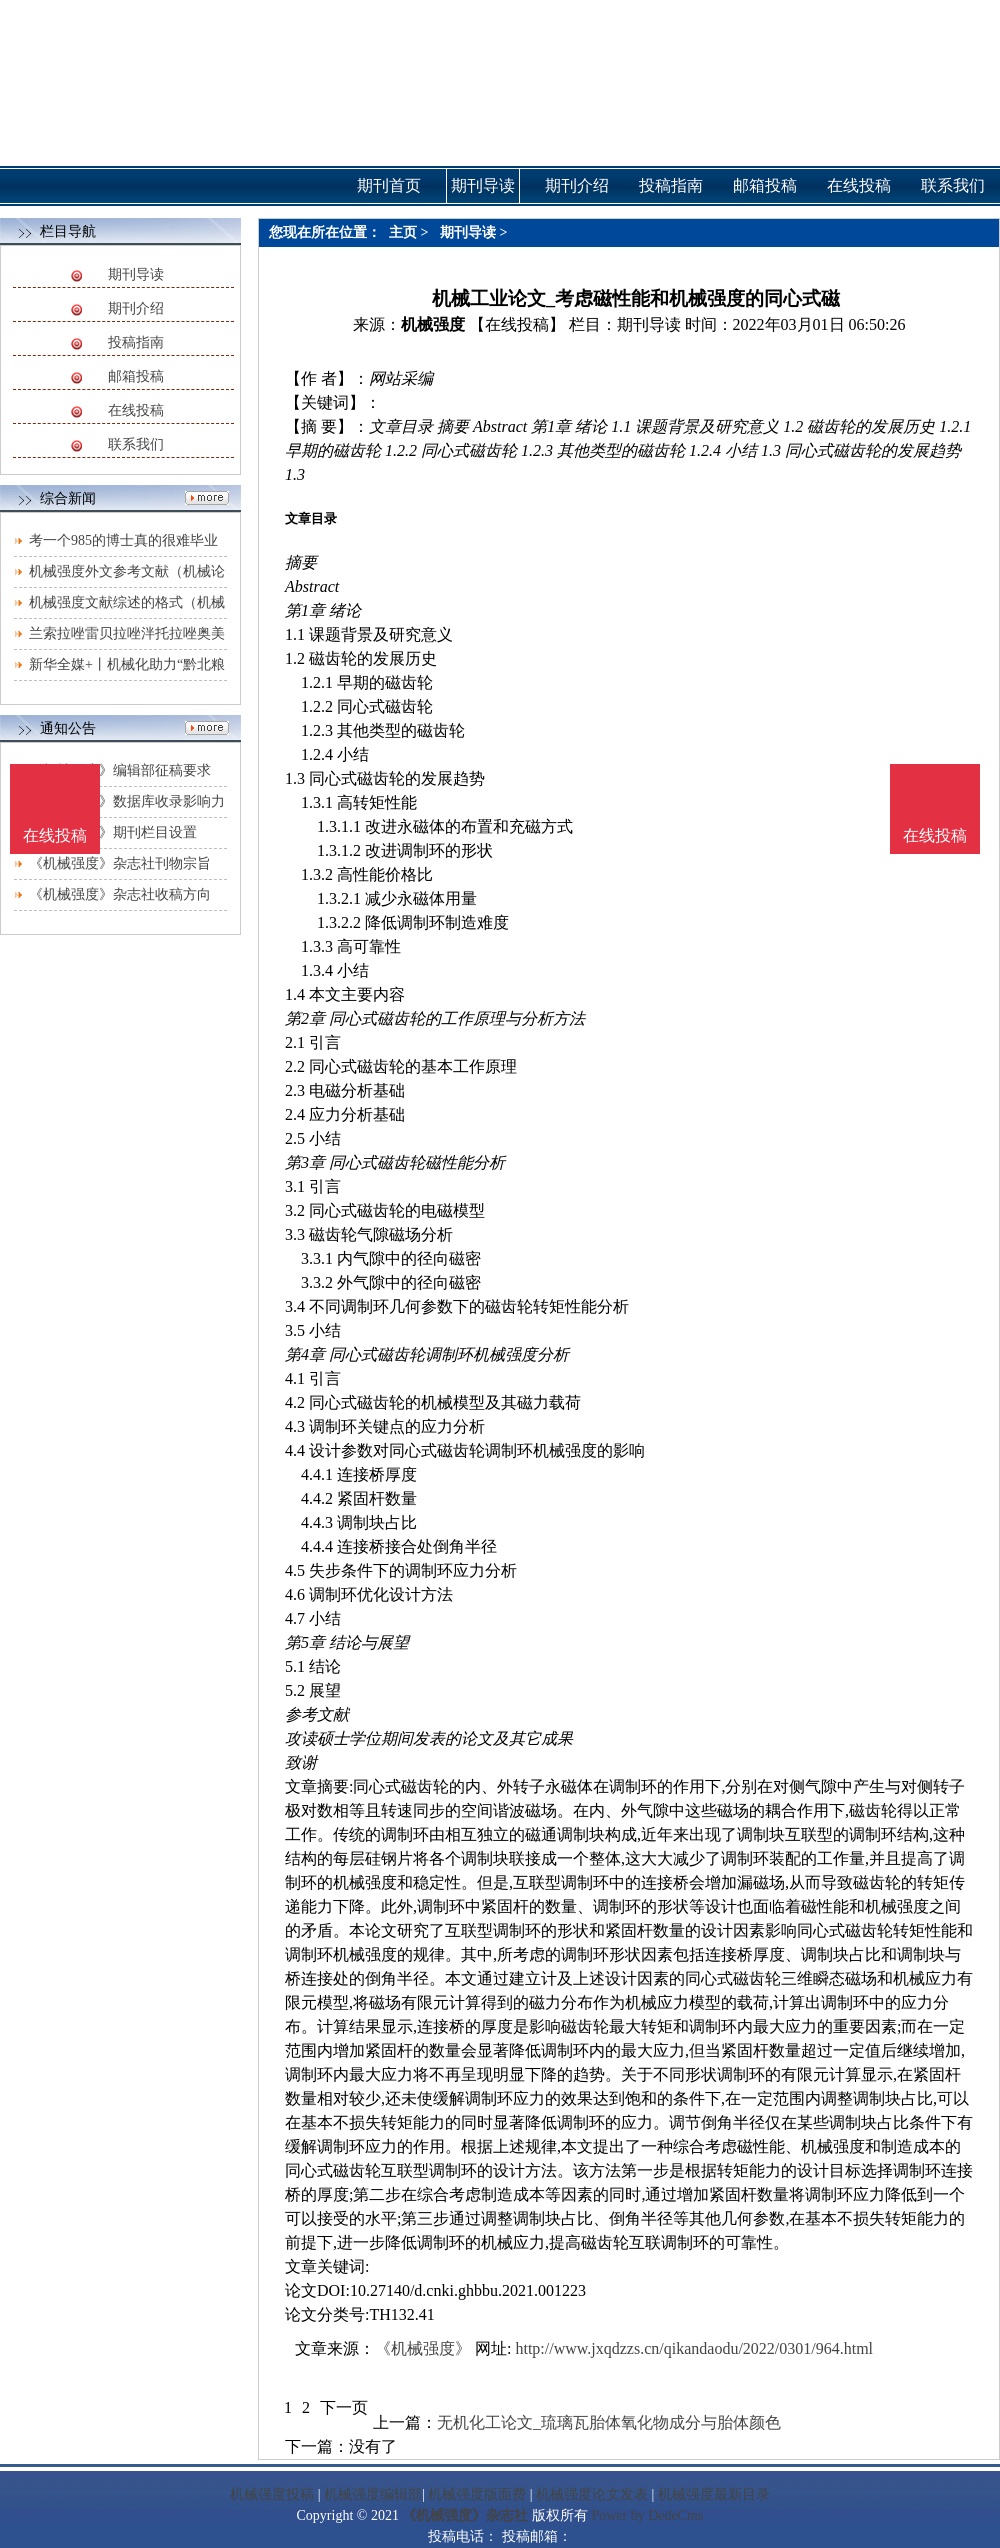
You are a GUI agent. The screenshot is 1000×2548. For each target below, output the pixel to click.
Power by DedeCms (647, 2515)
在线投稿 (136, 410)
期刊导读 (136, 274)
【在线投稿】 (517, 324)
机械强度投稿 (272, 2494)
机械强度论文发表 (592, 2494)
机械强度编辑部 (373, 2494)
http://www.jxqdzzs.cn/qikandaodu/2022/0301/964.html (694, 2348)
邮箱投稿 (136, 376)
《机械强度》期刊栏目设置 (113, 832)
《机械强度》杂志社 (465, 2515)
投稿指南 (136, 342)
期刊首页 (389, 185)
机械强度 (433, 324)
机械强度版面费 (477, 2494)
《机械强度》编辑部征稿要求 (120, 770)
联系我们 (136, 444)
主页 (403, 232)
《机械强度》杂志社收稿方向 (120, 894)
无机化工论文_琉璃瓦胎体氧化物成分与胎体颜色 (609, 2422)
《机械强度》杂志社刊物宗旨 (120, 863)
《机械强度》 (423, 2348)
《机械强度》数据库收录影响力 (127, 801)
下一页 (344, 2407)
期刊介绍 (136, 308)
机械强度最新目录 (714, 2494)
